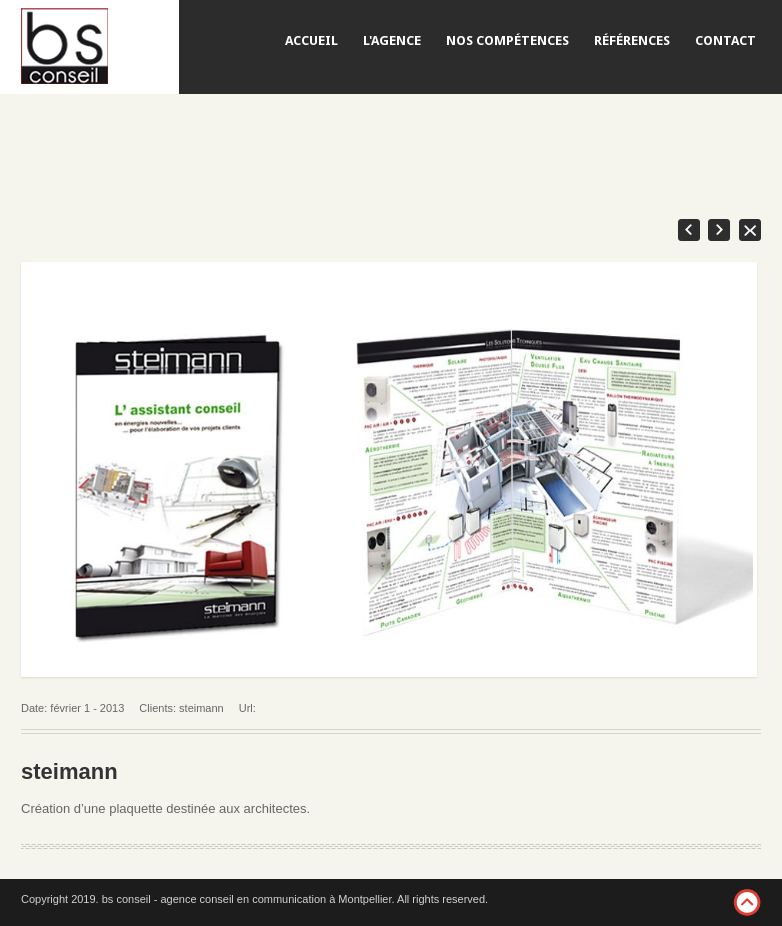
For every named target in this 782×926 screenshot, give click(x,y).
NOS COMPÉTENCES (507, 40)
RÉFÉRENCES (632, 40)
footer (747, 902)
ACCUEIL (311, 40)
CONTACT (725, 40)
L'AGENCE (392, 40)
